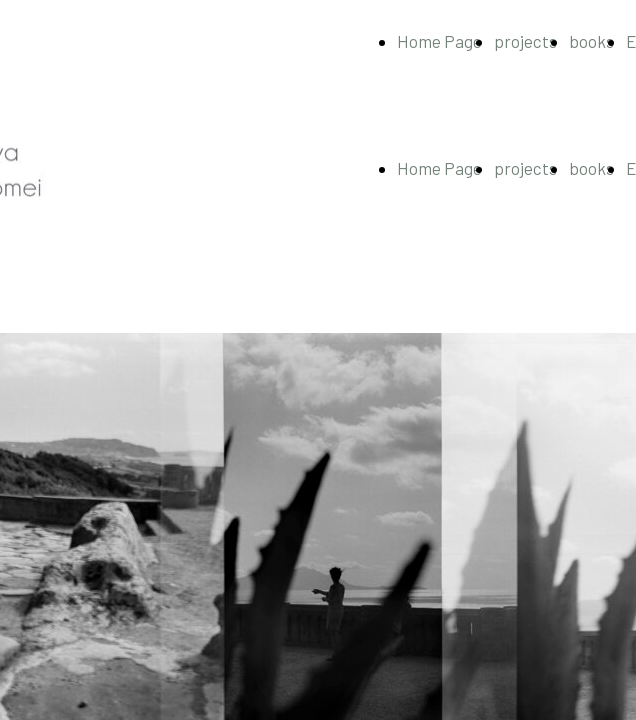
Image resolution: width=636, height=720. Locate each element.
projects (525, 41)
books (591, 41)
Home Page (439, 41)
